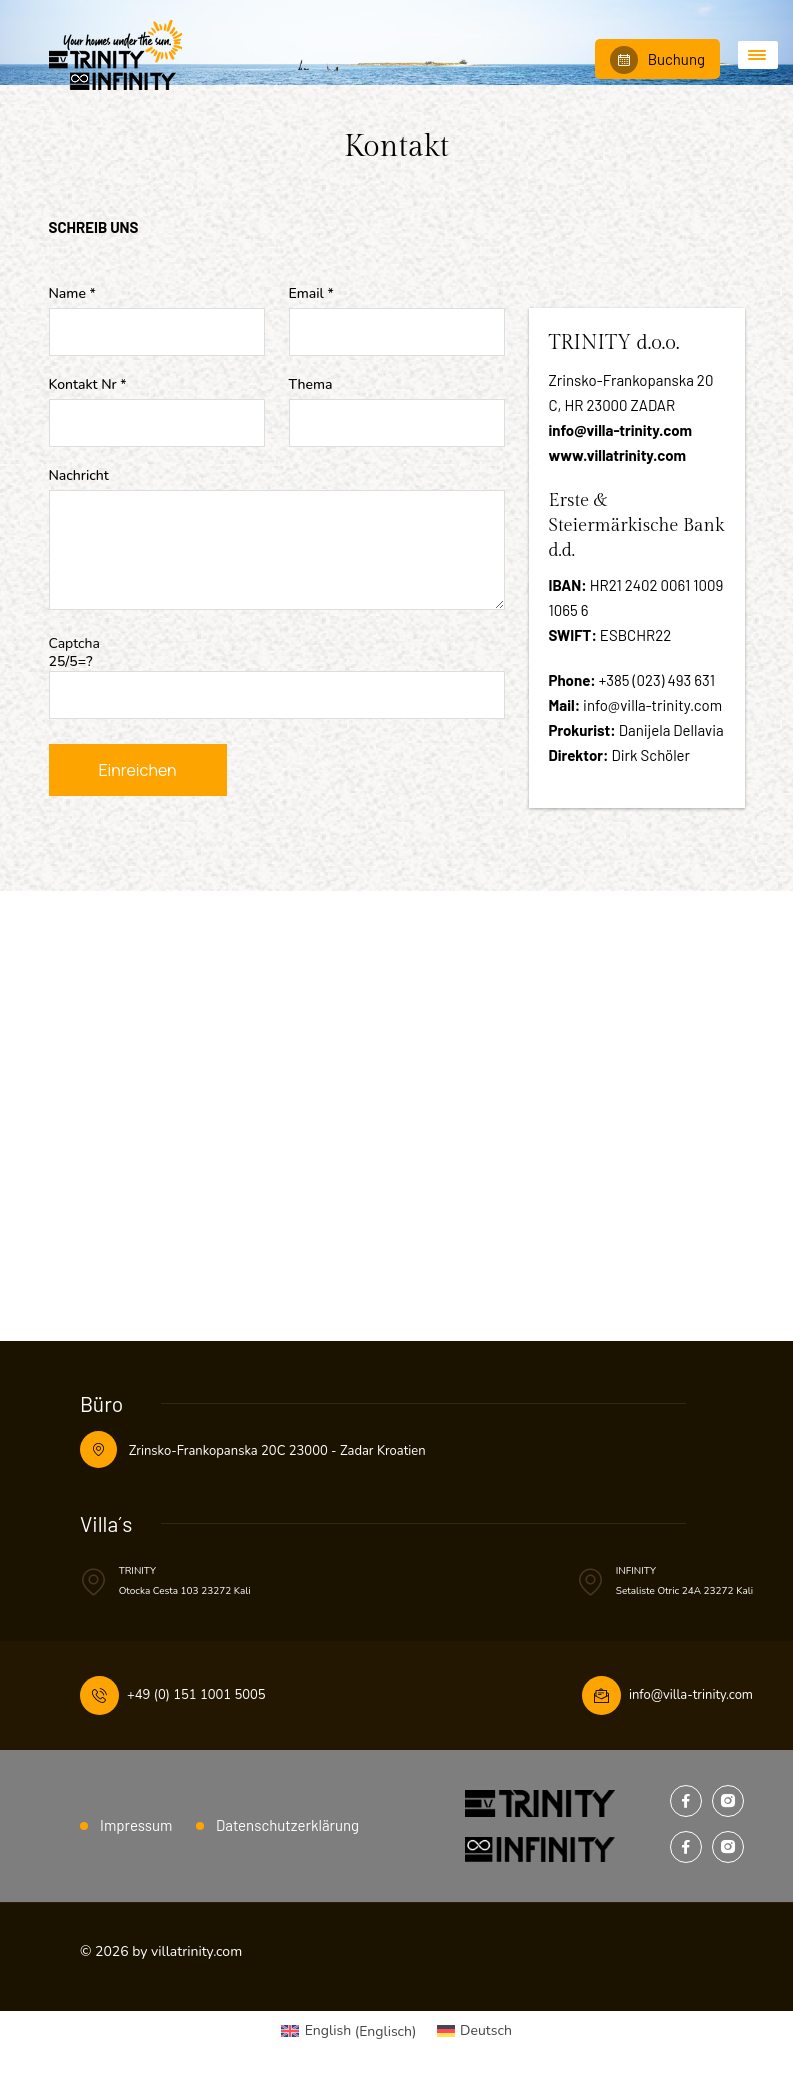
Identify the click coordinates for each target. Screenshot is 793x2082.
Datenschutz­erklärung (287, 1825)
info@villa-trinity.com (621, 430)
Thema (311, 385)
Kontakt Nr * (88, 385)
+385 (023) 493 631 (657, 680)
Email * (311, 294)
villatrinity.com (196, 1951)
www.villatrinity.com (618, 455)
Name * (72, 294)
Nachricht (79, 476)
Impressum (136, 1825)
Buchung (657, 60)
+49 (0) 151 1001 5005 (196, 1695)
